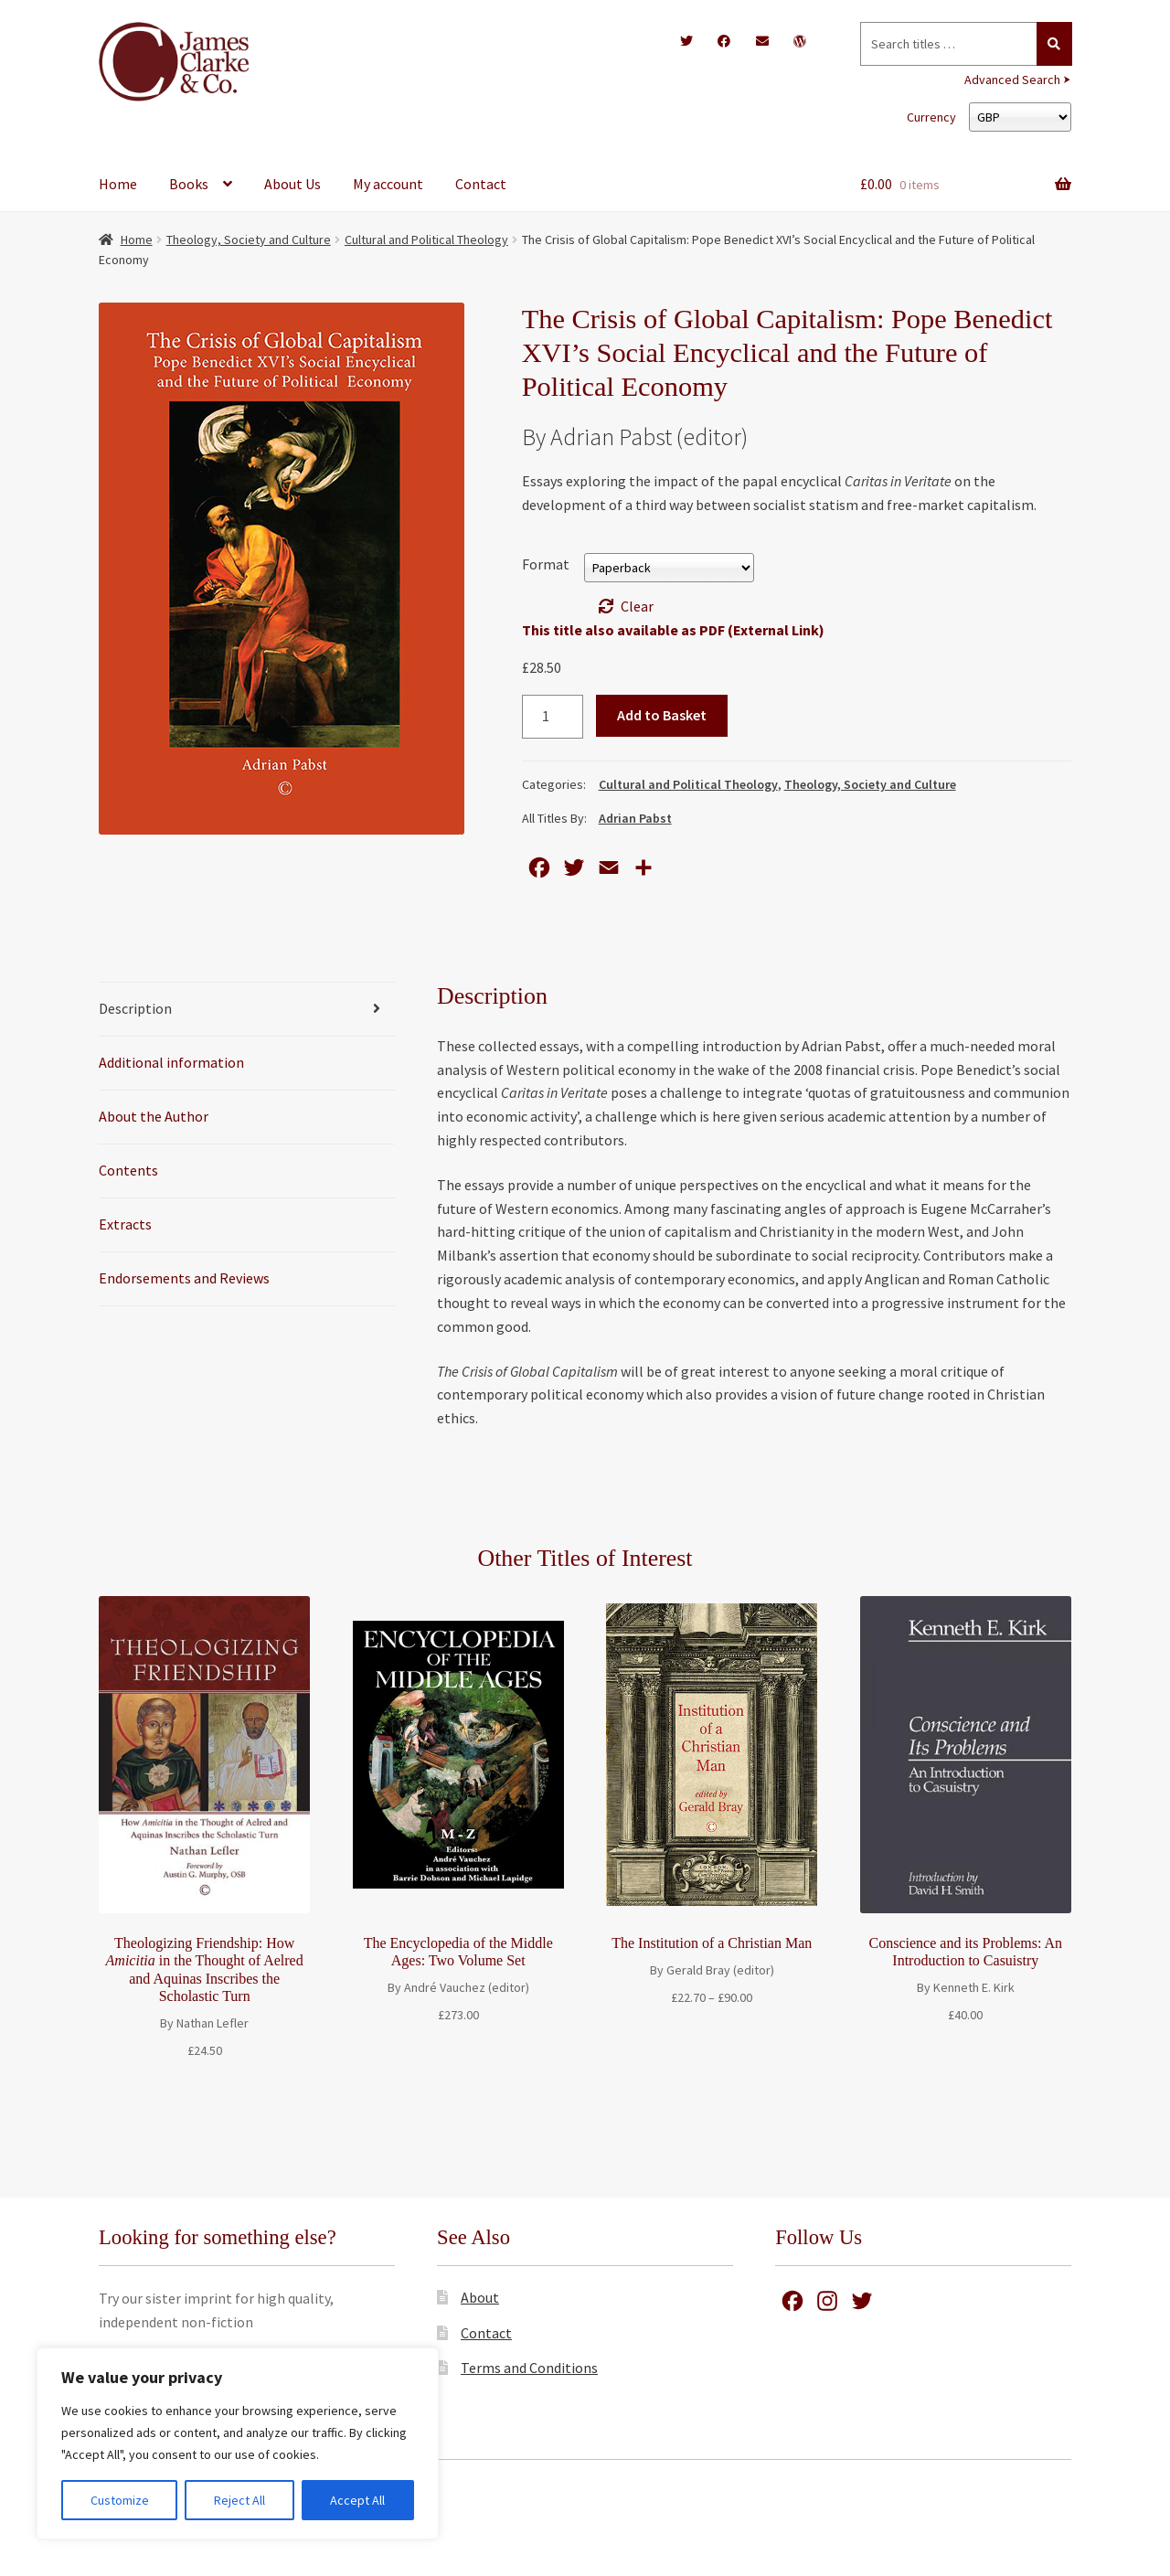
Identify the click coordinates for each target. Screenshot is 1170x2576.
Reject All (239, 2500)
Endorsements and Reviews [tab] (184, 1278)
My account (388, 184)
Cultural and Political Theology (426, 239)
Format (545, 564)
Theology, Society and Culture (248, 239)
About (480, 2297)
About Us (292, 184)
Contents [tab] (128, 1170)
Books (188, 184)
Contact (480, 184)
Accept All (357, 2500)
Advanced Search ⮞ (1017, 79)
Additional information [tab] (171, 1062)
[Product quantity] (553, 717)
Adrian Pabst (635, 818)
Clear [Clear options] (637, 606)
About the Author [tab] (153, 1116)
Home (118, 184)
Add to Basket (662, 715)
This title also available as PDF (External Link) (673, 630)
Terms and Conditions (529, 2367)
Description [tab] (135, 1008)
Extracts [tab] (125, 1224)
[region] (238, 2443)
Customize (119, 2500)
